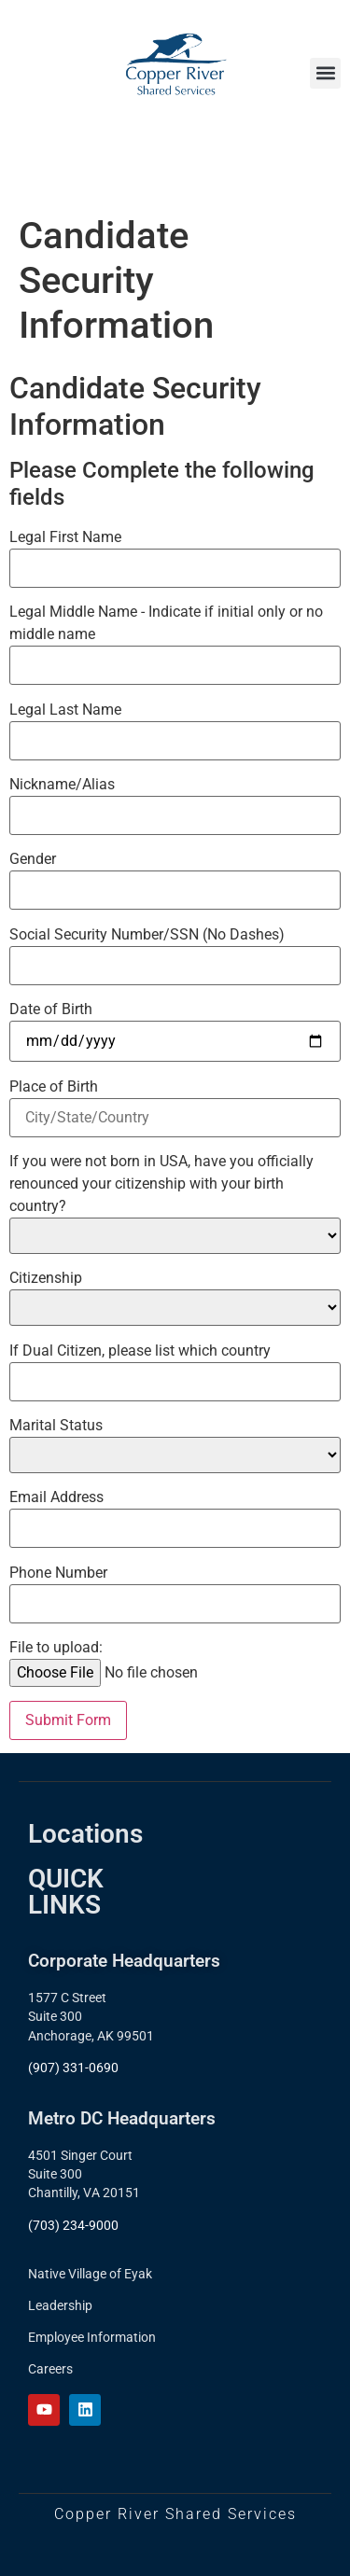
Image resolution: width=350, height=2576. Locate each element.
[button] (325, 73)
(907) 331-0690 (73, 2067)
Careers (50, 2368)
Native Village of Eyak (90, 2273)
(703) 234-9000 (73, 2225)
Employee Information (92, 2337)
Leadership (60, 2305)
